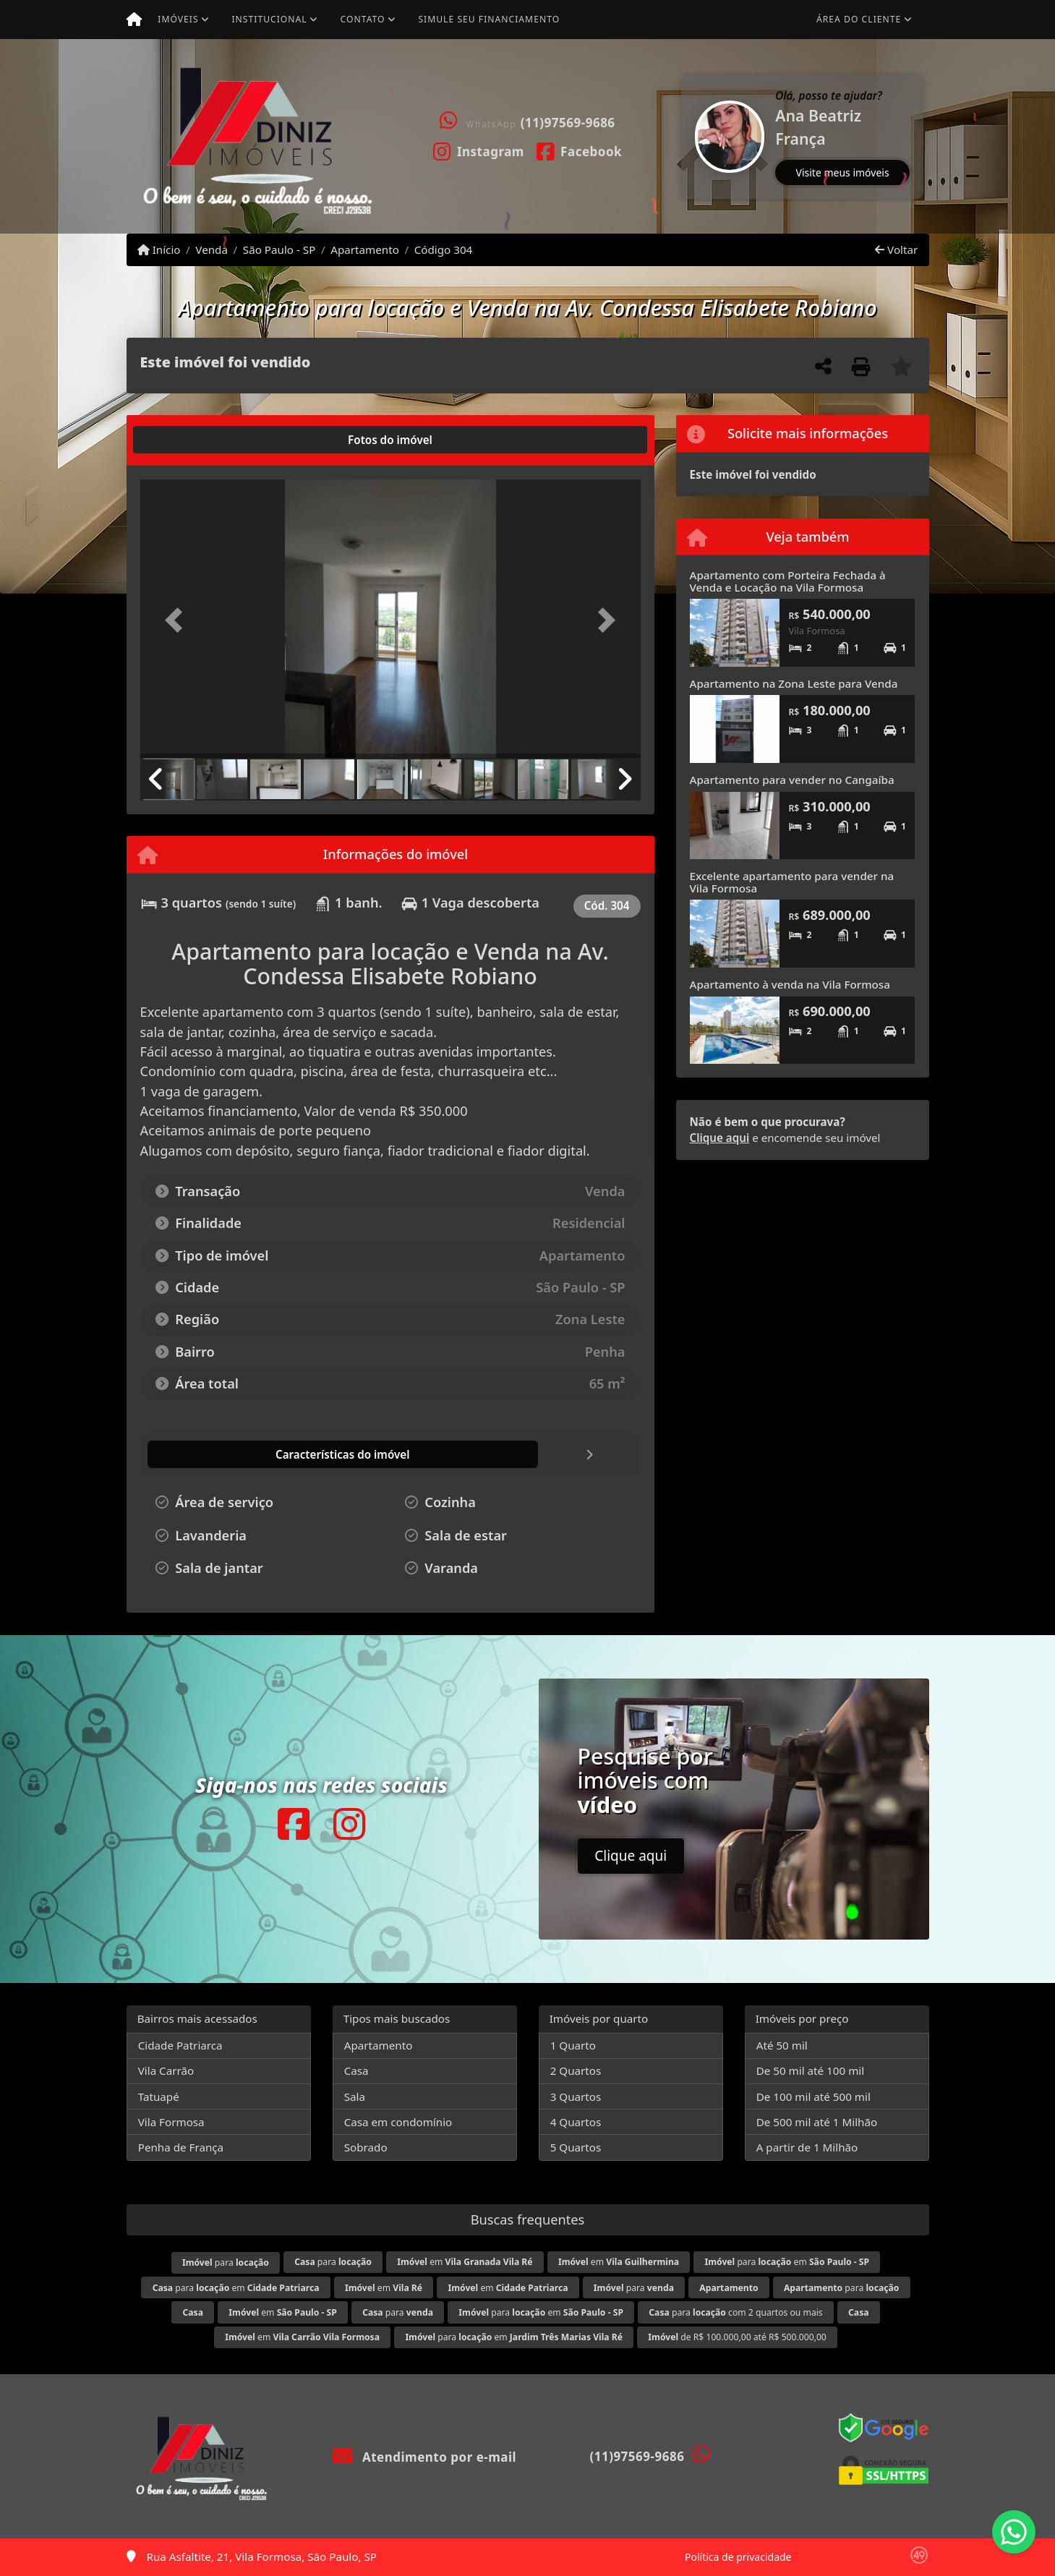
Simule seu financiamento (489, 19)
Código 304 (443, 249)
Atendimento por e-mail (425, 2457)
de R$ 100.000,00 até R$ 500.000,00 (737, 2337)
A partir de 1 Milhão (807, 2147)
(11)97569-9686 (568, 122)
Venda (211, 249)
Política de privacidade (738, 2557)
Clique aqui (720, 1137)
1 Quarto (573, 2045)
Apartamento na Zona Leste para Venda (794, 683)
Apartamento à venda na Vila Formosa (790, 984)
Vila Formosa (171, 2122)
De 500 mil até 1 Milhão (816, 2122)
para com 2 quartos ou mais (735, 2312)
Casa (356, 2070)
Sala (354, 2096)
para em (786, 2262)
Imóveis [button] (178, 19)
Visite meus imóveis (842, 172)
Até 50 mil (782, 2045)
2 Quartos (576, 2070)
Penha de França (180, 2147)
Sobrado (366, 2147)
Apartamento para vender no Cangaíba (792, 779)
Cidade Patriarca (180, 2045)
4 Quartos (576, 2122)
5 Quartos (576, 2147)
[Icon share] (478, 150)
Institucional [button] (269, 19)
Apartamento (364, 249)
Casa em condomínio (398, 2122)
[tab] (186, 439)
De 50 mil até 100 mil (810, 2070)
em (464, 2262)
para (225, 2262)
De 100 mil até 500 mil (813, 2096)
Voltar (896, 249)
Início (159, 249)
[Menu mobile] (134, 20)
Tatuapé (158, 2096)
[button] (683, 136)
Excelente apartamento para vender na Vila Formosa (792, 882)
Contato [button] (363, 19)
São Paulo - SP (279, 249)
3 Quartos (576, 2096)
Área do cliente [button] (858, 19)
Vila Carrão (166, 2070)
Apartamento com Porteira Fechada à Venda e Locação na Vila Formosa (788, 581)
